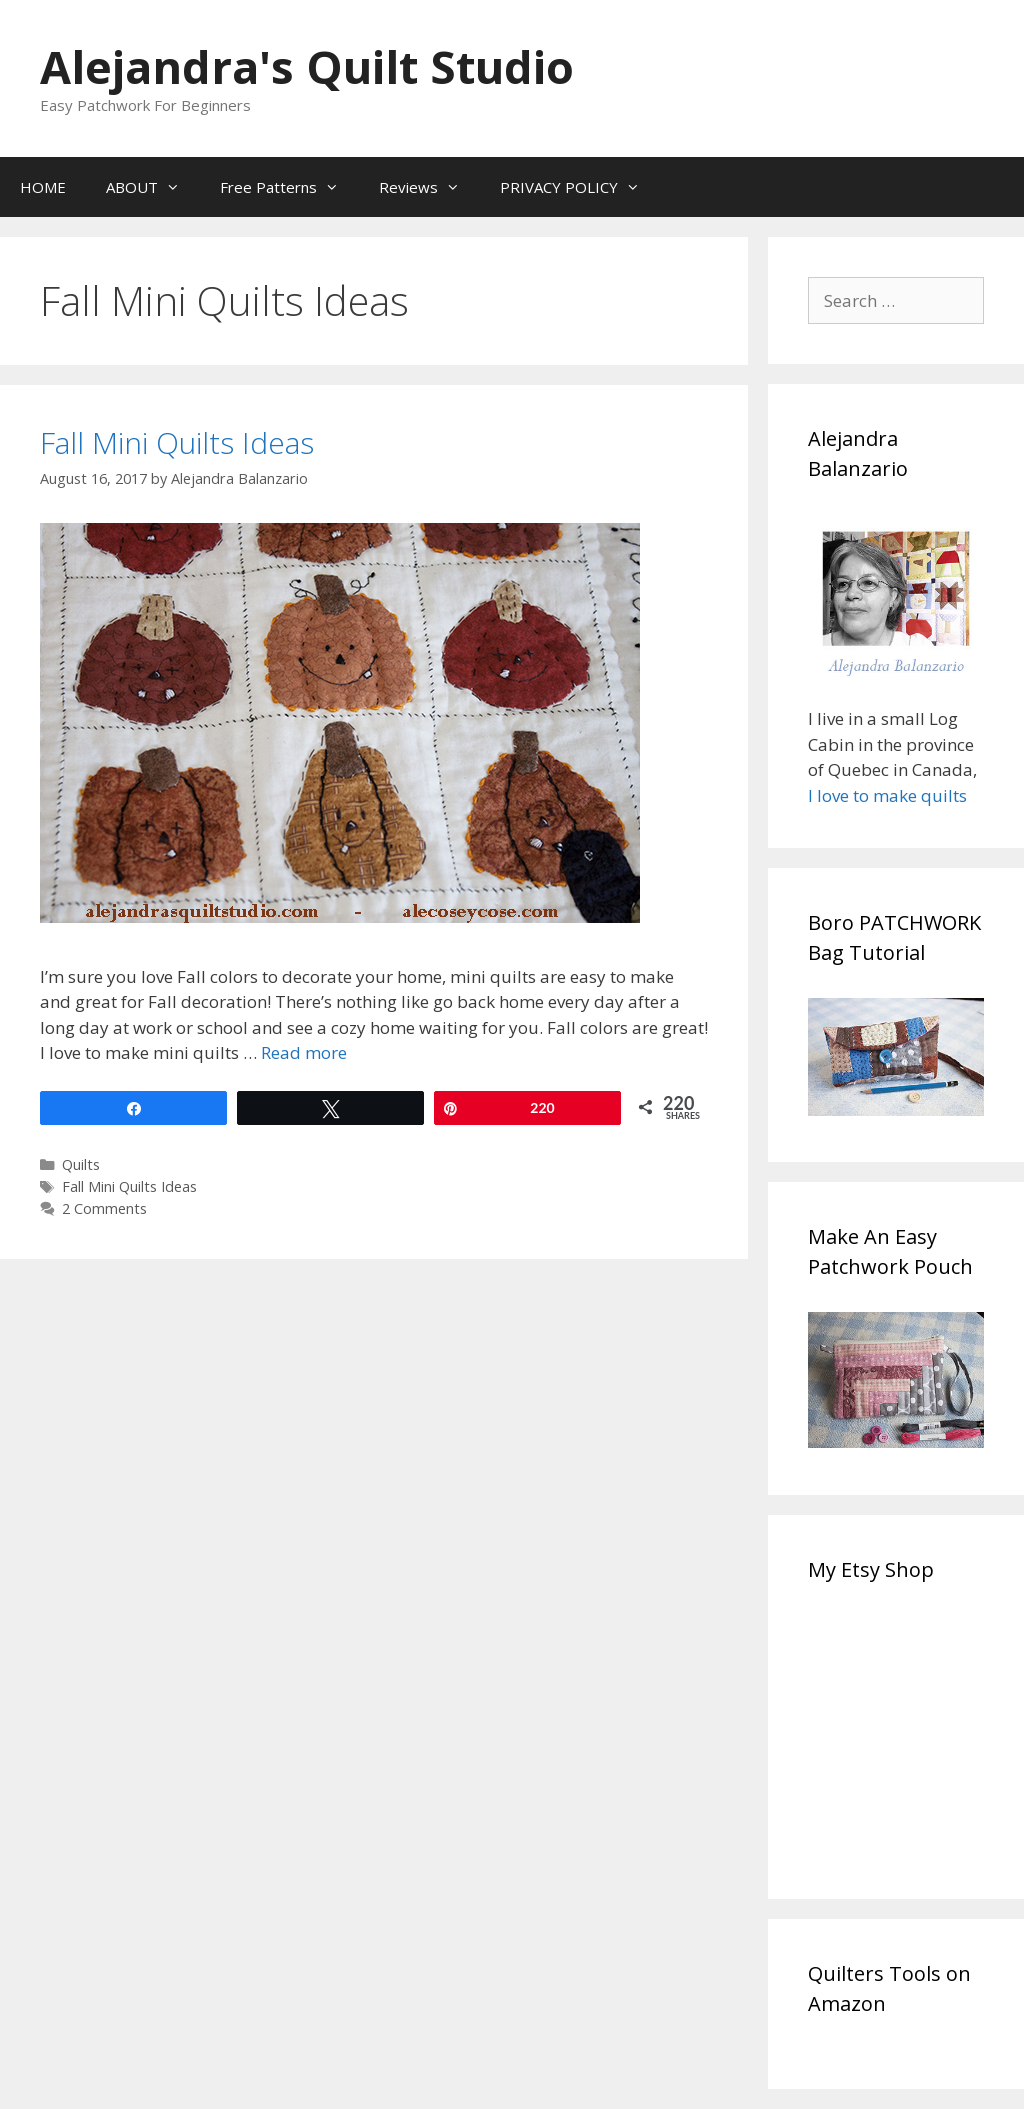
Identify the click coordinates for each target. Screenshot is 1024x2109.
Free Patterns (289, 187)
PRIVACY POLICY (580, 187)
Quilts (81, 1164)
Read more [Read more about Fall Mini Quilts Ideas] (304, 1052)
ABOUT (153, 187)
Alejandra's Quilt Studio (307, 66)
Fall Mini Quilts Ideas (177, 442)
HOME (43, 187)
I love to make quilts (889, 795)
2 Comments (104, 1208)
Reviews (429, 187)
